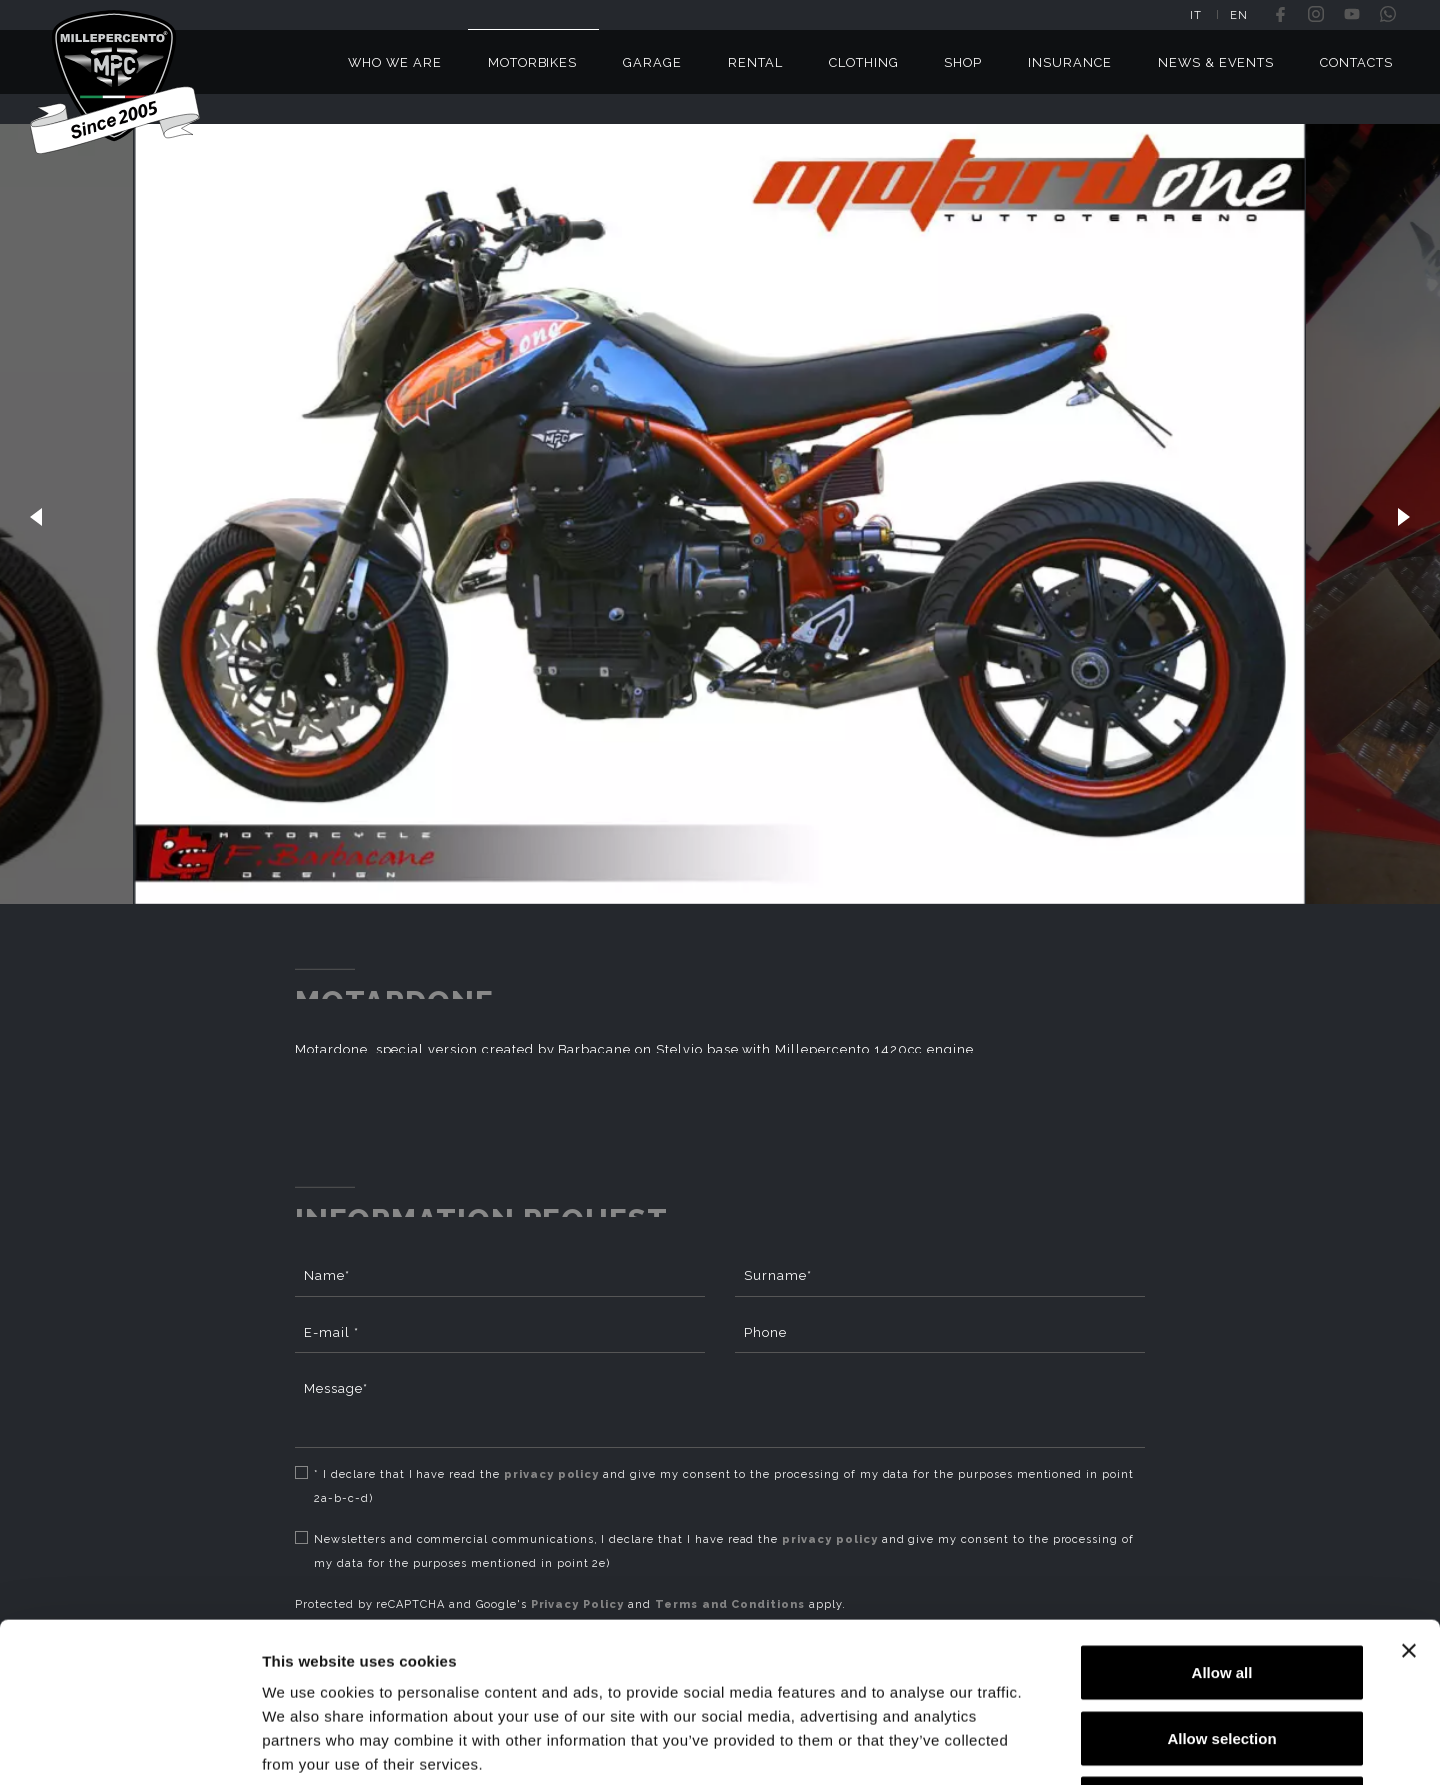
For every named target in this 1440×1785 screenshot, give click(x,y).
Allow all (1222, 1522)
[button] (36, 514)
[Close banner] (1409, 1501)
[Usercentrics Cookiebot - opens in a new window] (129, 1746)
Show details (1049, 1745)
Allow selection (1221, 1588)
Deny (1222, 1653)
